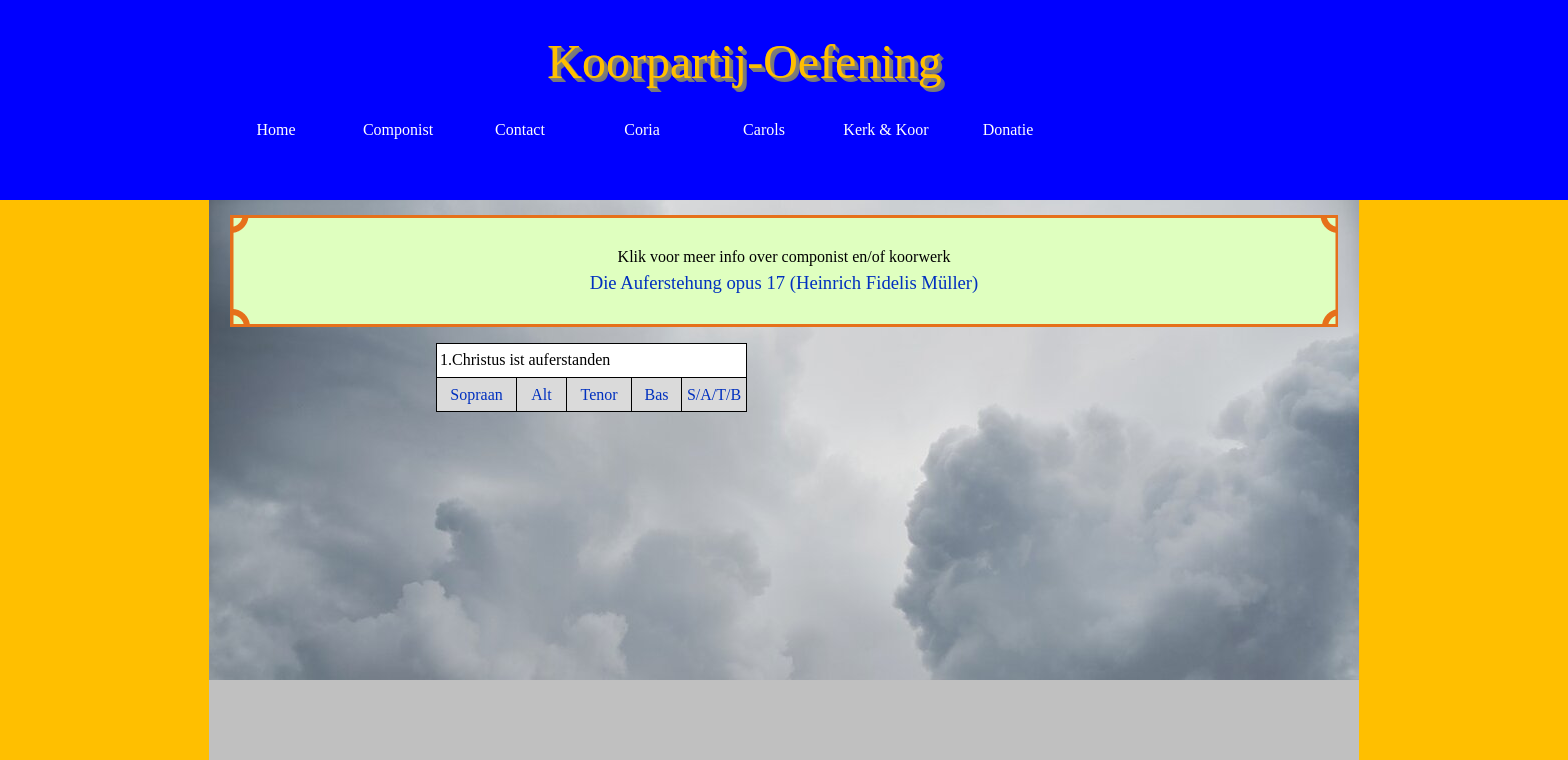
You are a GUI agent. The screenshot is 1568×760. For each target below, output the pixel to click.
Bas (657, 394)
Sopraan (476, 394)
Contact (520, 129)
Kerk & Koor (885, 129)
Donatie (1008, 129)
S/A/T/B (714, 394)
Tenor (598, 394)
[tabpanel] (784, 271)
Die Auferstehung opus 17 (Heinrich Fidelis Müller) (784, 282)
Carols (764, 129)
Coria (642, 129)
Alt (541, 394)
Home (275, 129)
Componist (398, 129)
